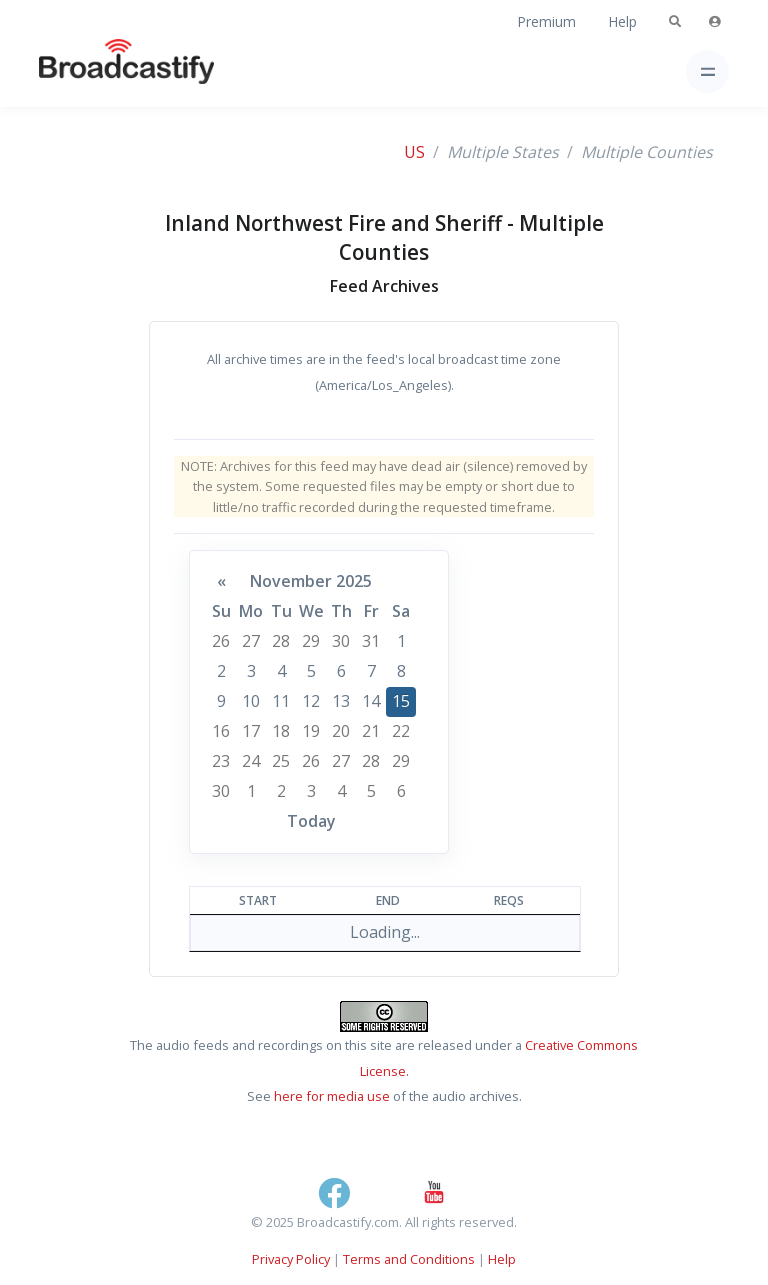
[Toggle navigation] (707, 71)
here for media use (332, 1096)
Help (622, 21)
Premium (546, 21)
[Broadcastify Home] (95, 71)
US (414, 152)
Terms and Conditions (409, 1259)
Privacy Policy (291, 1259)
